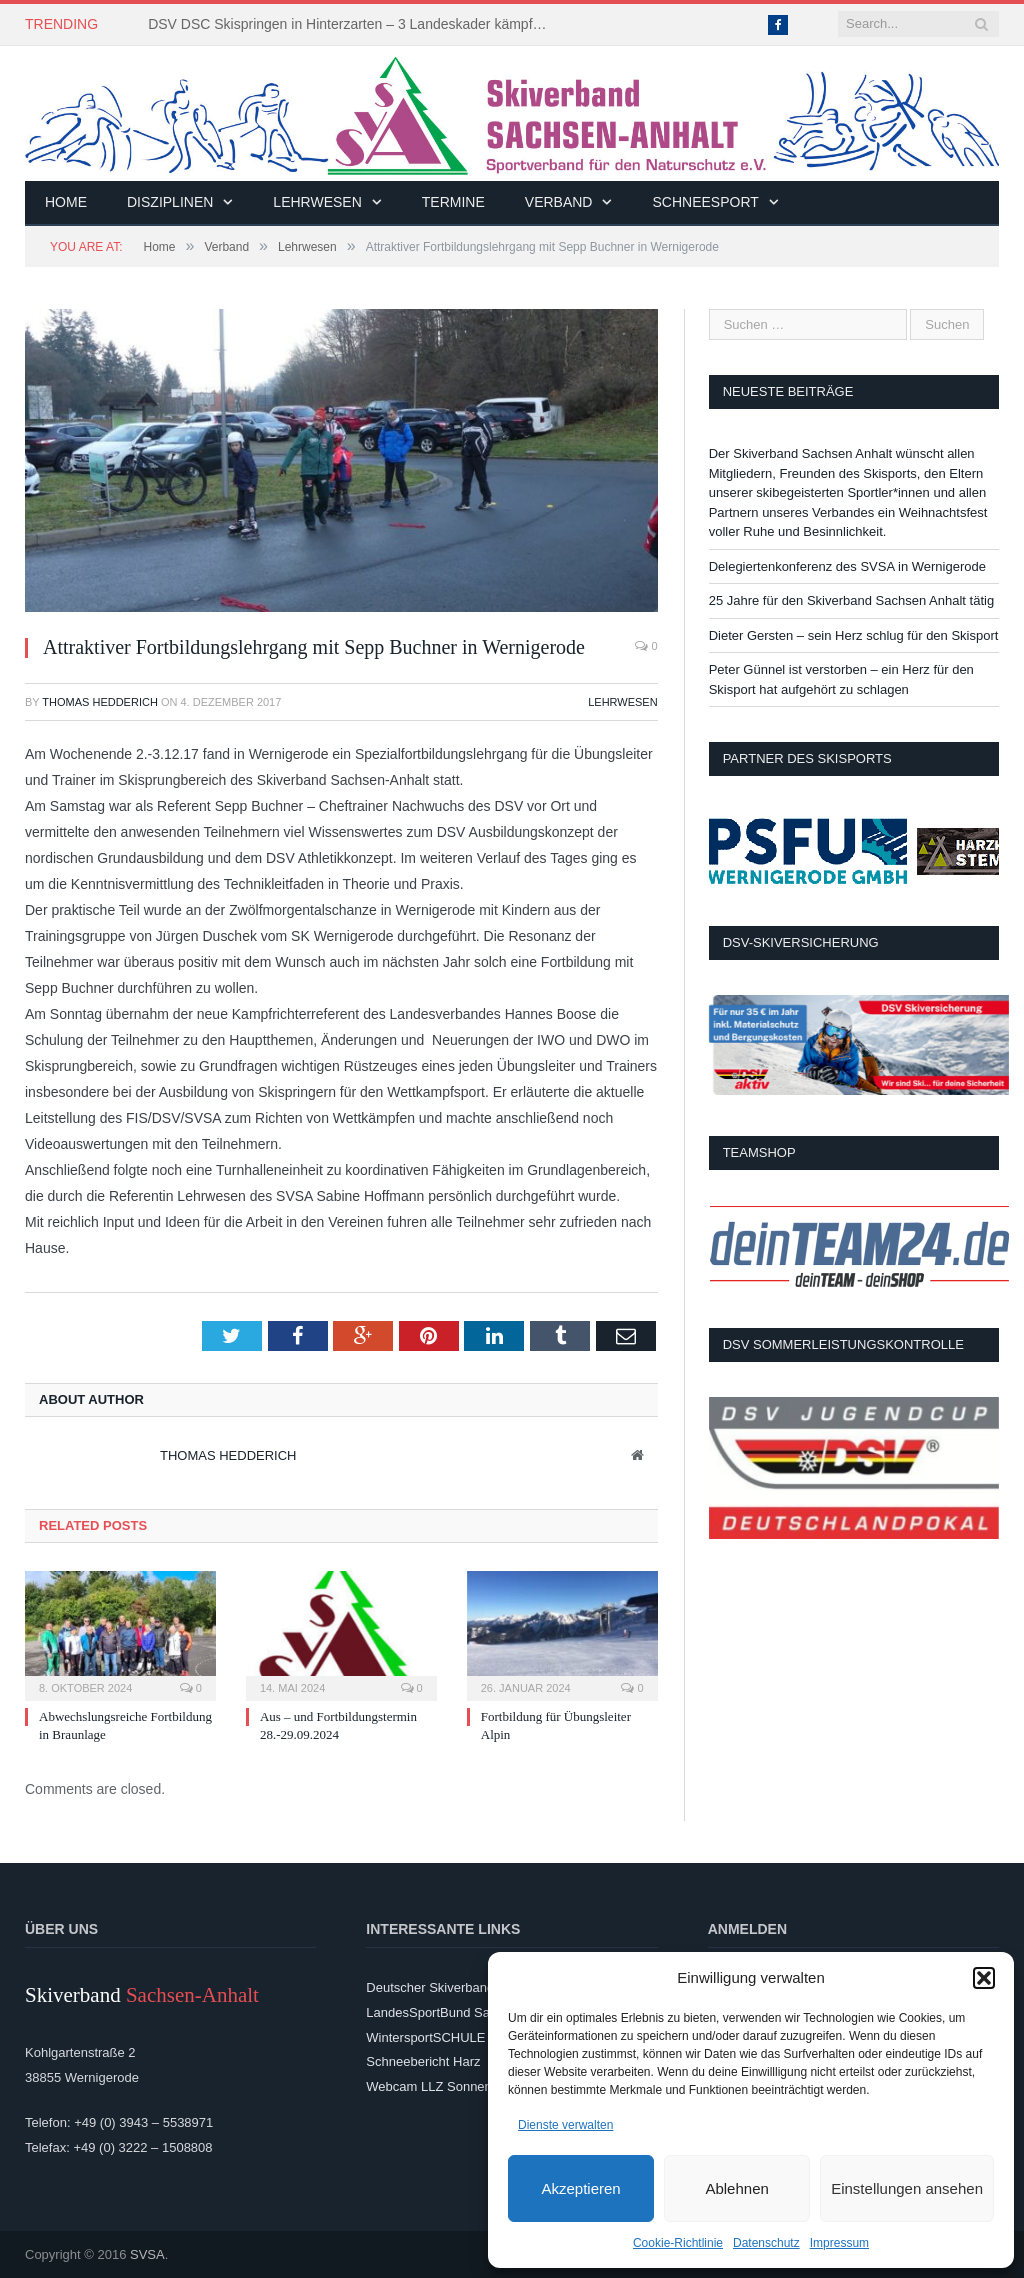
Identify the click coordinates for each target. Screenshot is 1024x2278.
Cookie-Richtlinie (678, 2243)
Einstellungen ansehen (907, 2188)
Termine (453, 202)
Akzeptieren (580, 2188)
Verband (559, 202)
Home (66, 202)
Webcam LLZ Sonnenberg (442, 2086)
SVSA (147, 2254)
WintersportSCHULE (425, 2037)
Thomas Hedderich (100, 702)
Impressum (839, 2243)
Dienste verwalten (565, 2125)
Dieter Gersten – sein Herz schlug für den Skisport (854, 635)
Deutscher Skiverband (430, 1987)
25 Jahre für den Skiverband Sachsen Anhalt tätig (851, 600)
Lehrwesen (317, 202)
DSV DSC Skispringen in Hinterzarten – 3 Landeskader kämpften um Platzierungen (353, 24)
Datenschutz (766, 2243)
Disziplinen (170, 202)
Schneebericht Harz (423, 2061)
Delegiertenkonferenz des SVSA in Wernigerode (847, 566)
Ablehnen (736, 2188)
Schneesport (705, 202)
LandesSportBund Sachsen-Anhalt (465, 2012)
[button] (984, 1978)
